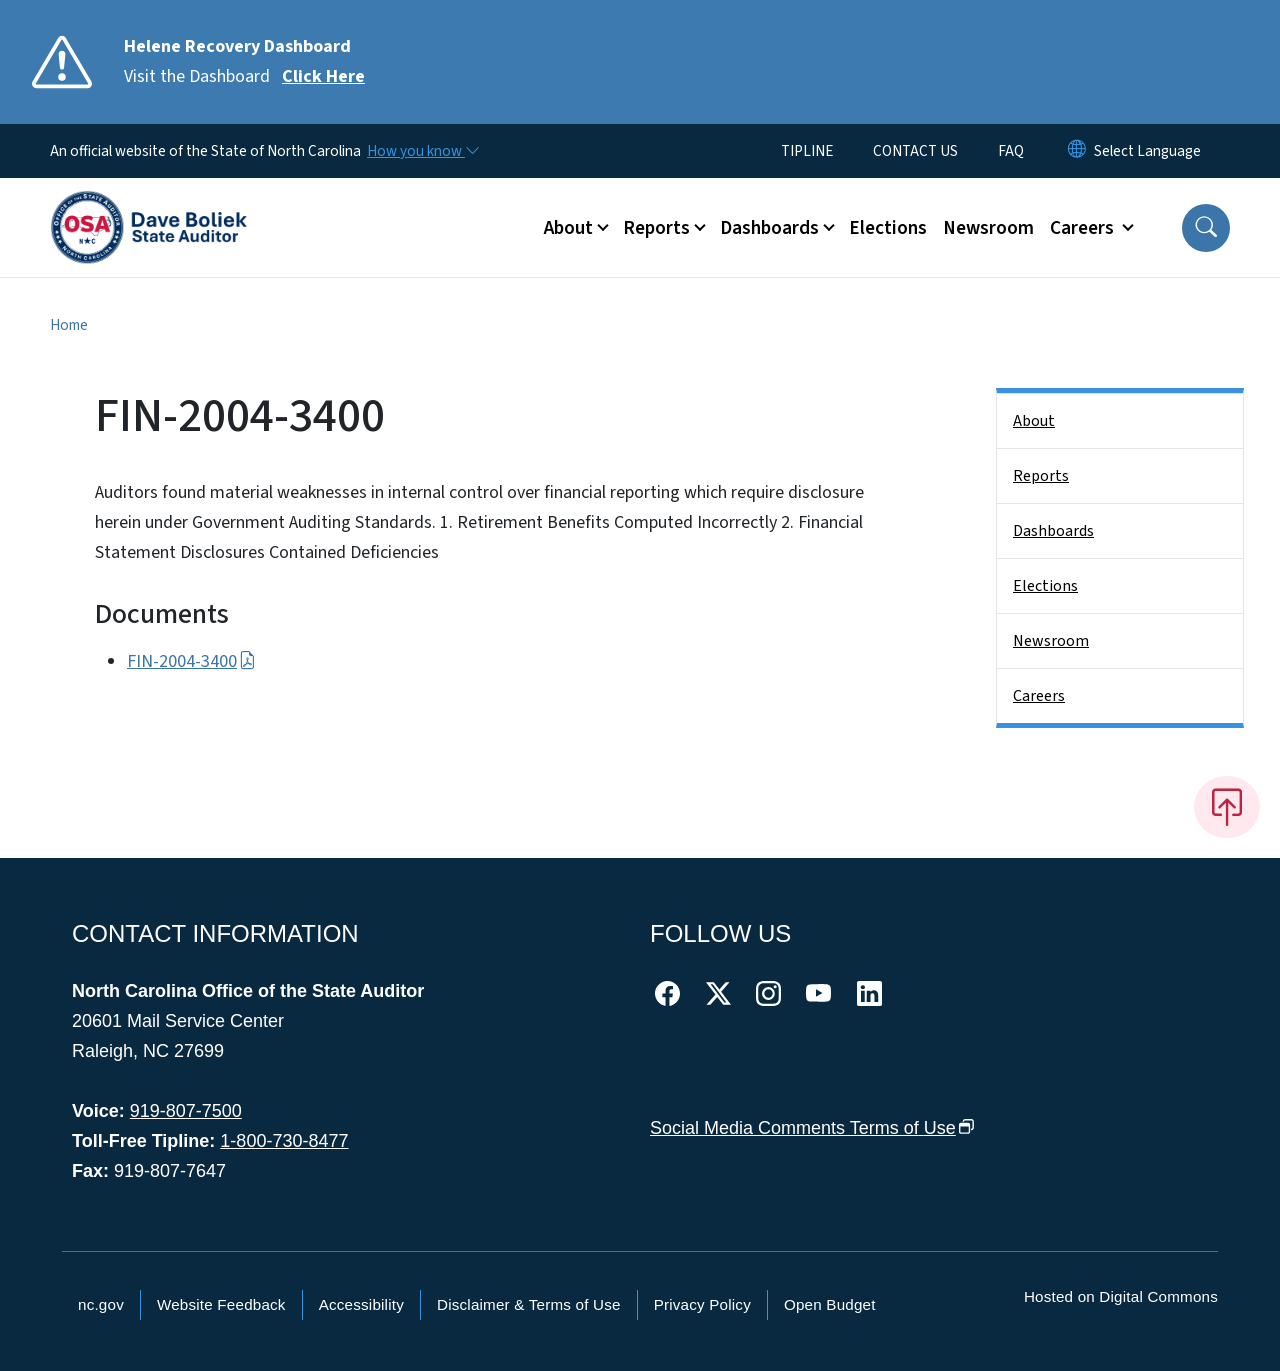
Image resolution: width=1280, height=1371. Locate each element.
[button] (1206, 228)
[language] (1147, 151)
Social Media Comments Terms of (812, 1128)
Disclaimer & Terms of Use (529, 1304)
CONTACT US (915, 151)
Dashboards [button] (769, 228)
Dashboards (1053, 531)
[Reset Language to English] (1077, 151)
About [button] (568, 228)
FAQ (1011, 151)
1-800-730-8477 (284, 1141)
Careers (1039, 696)
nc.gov (101, 1304)
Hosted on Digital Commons (1121, 1296)
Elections (888, 228)
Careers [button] (1084, 228)
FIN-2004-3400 (191, 661)
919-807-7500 (186, 1111)
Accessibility (361, 1304)
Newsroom (988, 228)
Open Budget (830, 1304)
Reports (1041, 476)
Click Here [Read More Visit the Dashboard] (323, 76)
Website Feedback (221, 1304)
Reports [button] (656, 228)
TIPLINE (807, 151)
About (1034, 421)
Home (69, 325)
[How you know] (422, 151)
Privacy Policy (702, 1304)
